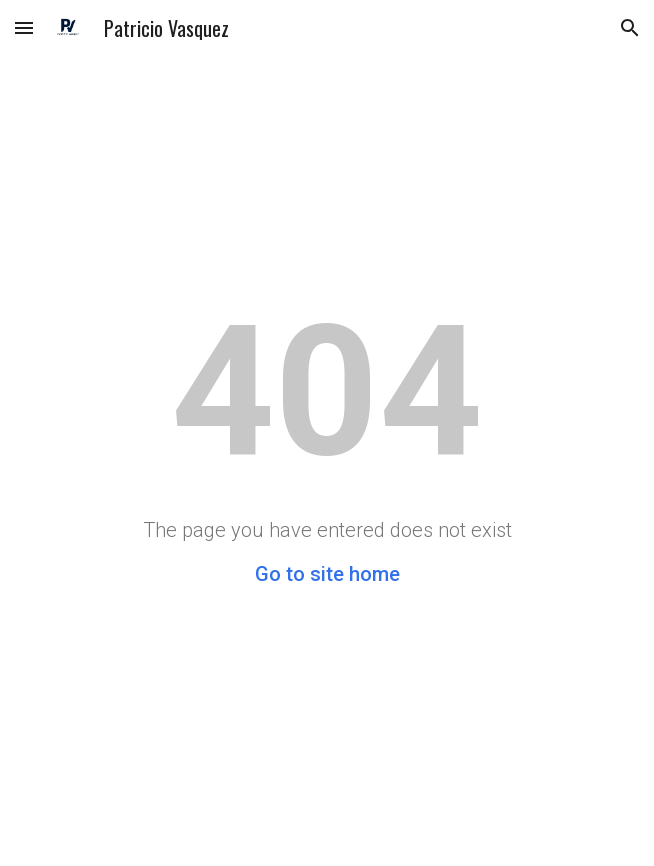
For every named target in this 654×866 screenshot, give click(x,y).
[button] (24, 27)
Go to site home (327, 574)
